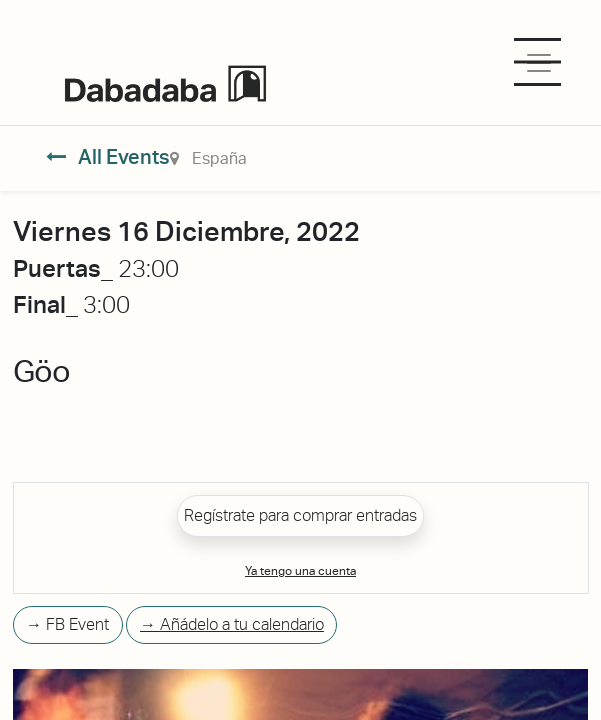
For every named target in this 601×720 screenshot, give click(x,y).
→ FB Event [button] (67, 624)
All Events (108, 157)
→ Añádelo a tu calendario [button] (232, 624)
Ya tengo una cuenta (300, 571)
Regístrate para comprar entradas (300, 515)
